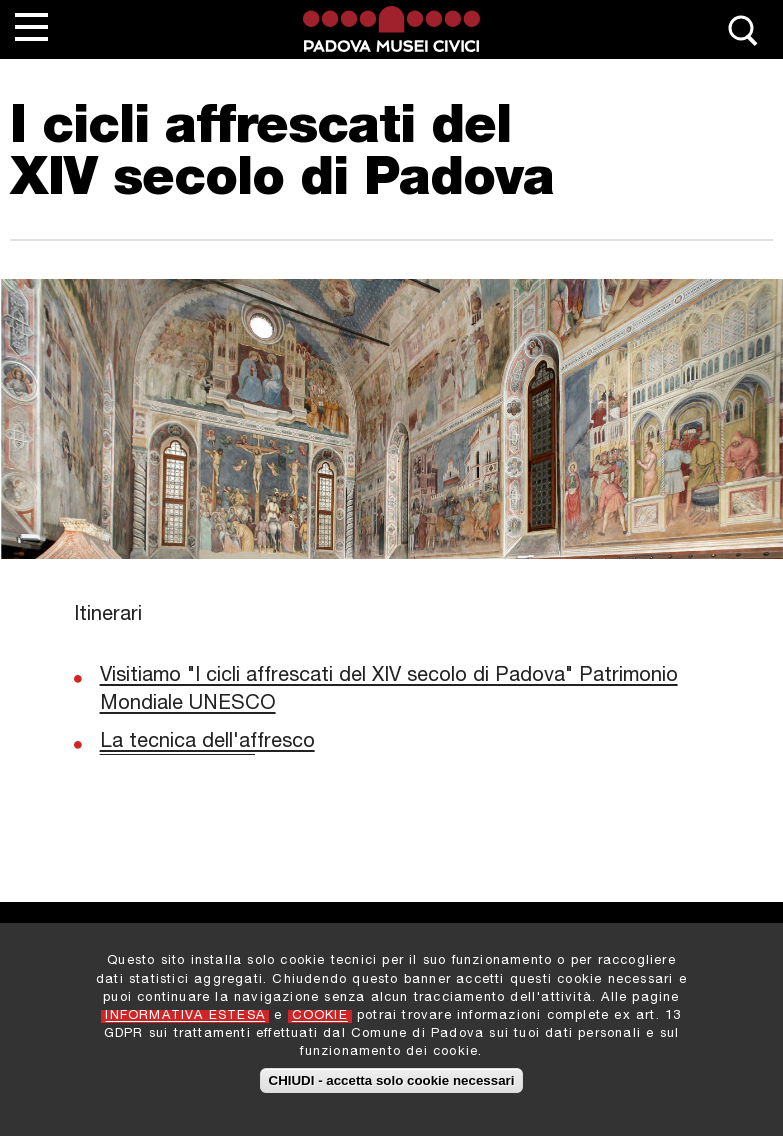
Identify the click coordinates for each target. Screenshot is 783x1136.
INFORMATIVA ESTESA (185, 1028)
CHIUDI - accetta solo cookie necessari (392, 1092)
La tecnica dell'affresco (207, 743)
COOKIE (320, 1028)
